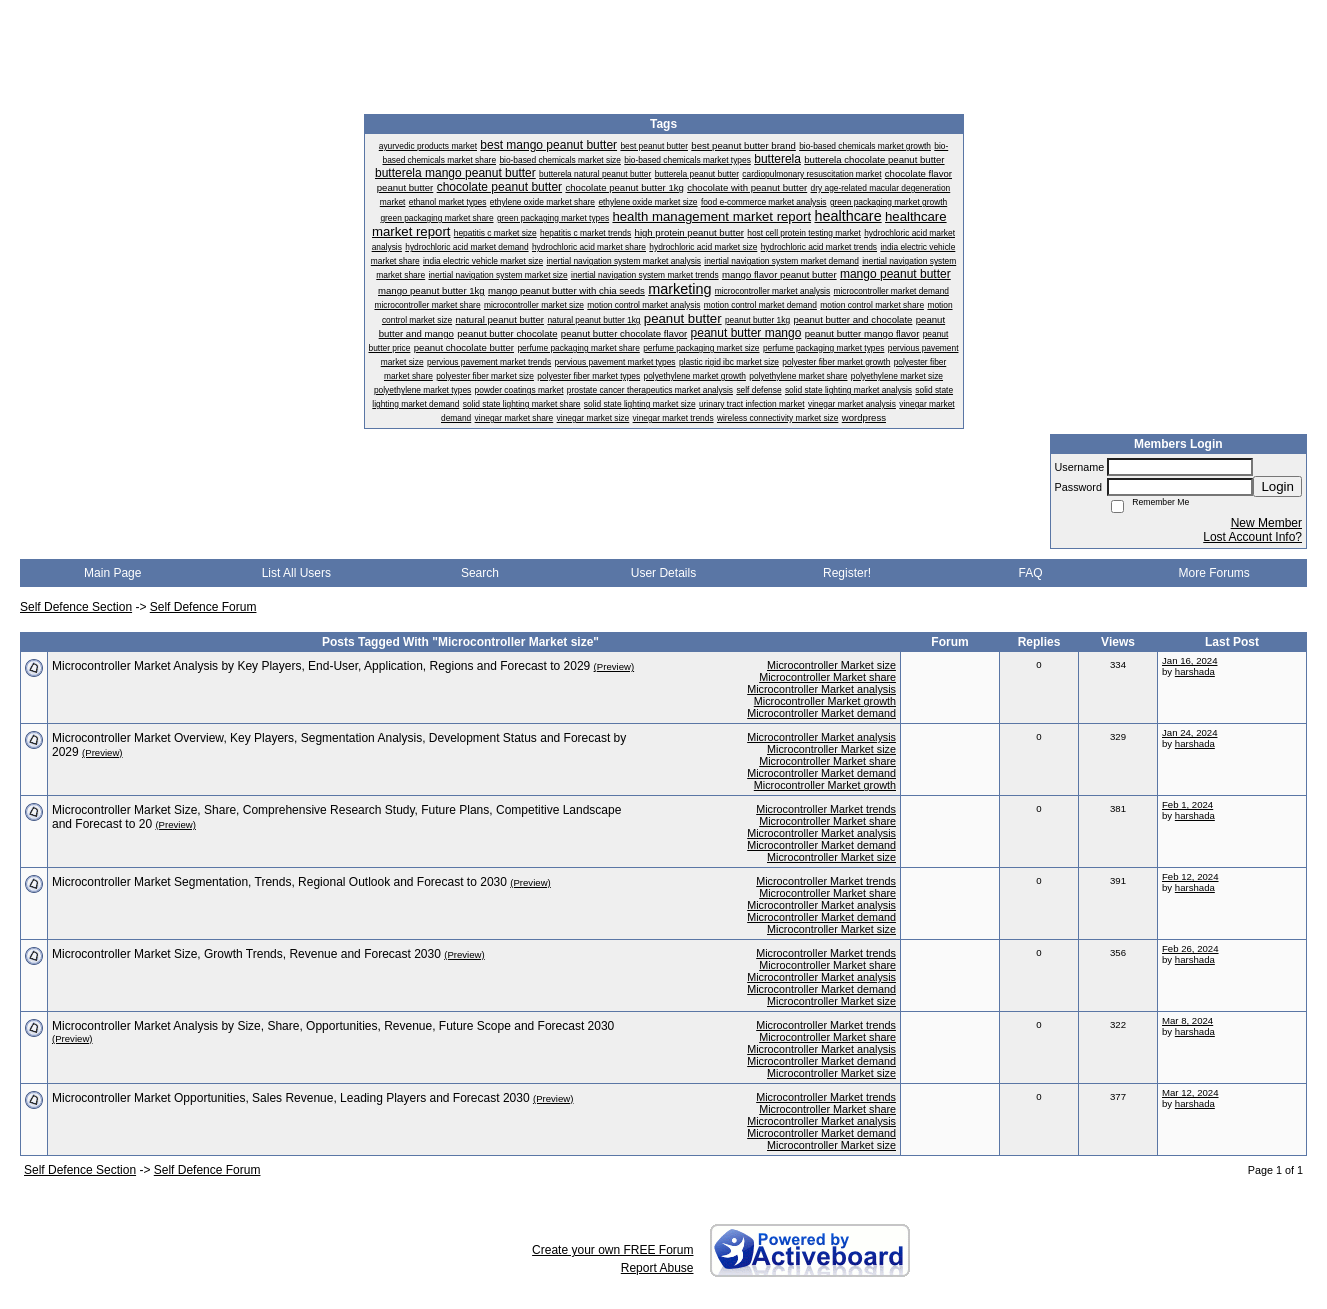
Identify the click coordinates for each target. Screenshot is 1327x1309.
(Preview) (614, 666)
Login (1277, 486)
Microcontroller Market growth (825, 701)
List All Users (296, 573)
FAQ (1031, 573)
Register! (847, 573)
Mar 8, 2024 (1187, 1020)
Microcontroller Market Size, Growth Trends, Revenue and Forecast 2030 (246, 954)
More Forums (1214, 573)
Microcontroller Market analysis (821, 689)
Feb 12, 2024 (1190, 876)
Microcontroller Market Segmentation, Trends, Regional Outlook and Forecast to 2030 (279, 882)
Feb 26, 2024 (1190, 948)
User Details (663, 573)
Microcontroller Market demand (821, 713)
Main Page (112, 573)
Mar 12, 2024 (1190, 1092)
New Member (1266, 523)
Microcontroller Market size (831, 665)
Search (480, 573)
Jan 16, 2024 (1189, 660)
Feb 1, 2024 (1187, 804)
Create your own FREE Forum (612, 1250)
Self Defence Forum (203, 607)
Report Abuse (657, 1268)
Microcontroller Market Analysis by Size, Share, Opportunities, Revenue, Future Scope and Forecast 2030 (333, 1026)
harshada (1195, 671)
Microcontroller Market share (827, 677)
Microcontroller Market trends (826, 809)
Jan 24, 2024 (1189, 732)
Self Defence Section (76, 607)
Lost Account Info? (1252, 537)
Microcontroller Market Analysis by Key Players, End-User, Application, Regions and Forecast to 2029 (321, 666)
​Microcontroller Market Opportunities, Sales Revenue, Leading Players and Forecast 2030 (291, 1098)
